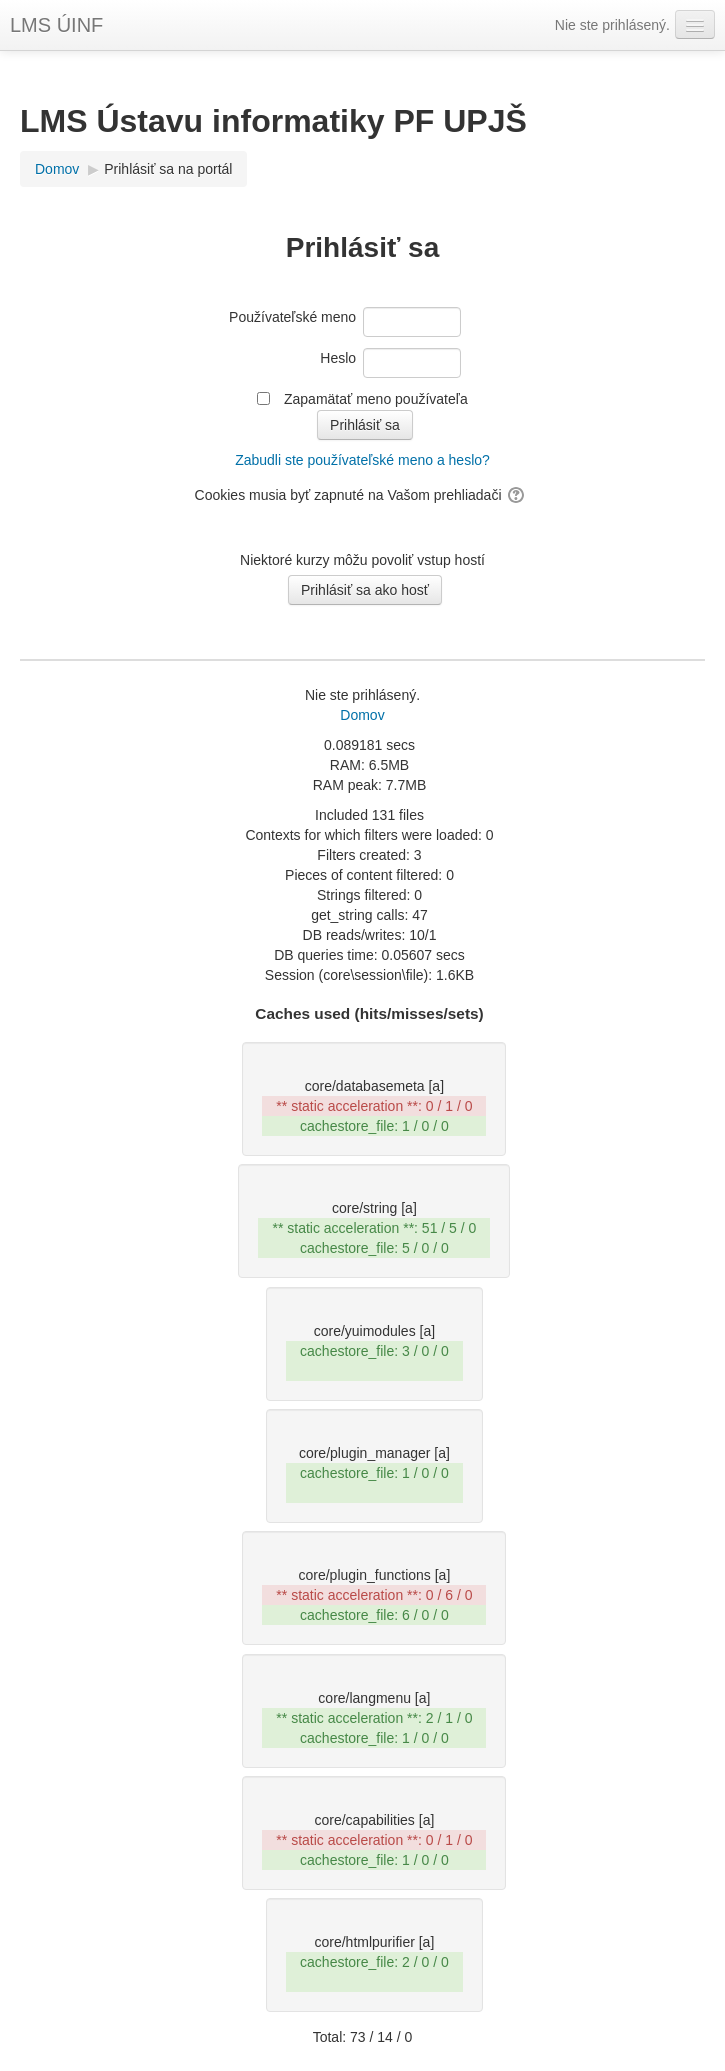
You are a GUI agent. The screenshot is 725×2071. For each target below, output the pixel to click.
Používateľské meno (292, 317)
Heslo (338, 358)
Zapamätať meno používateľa (376, 399)
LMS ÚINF (56, 25)
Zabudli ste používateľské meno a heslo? (362, 460)
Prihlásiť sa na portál (168, 169)
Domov (362, 715)
